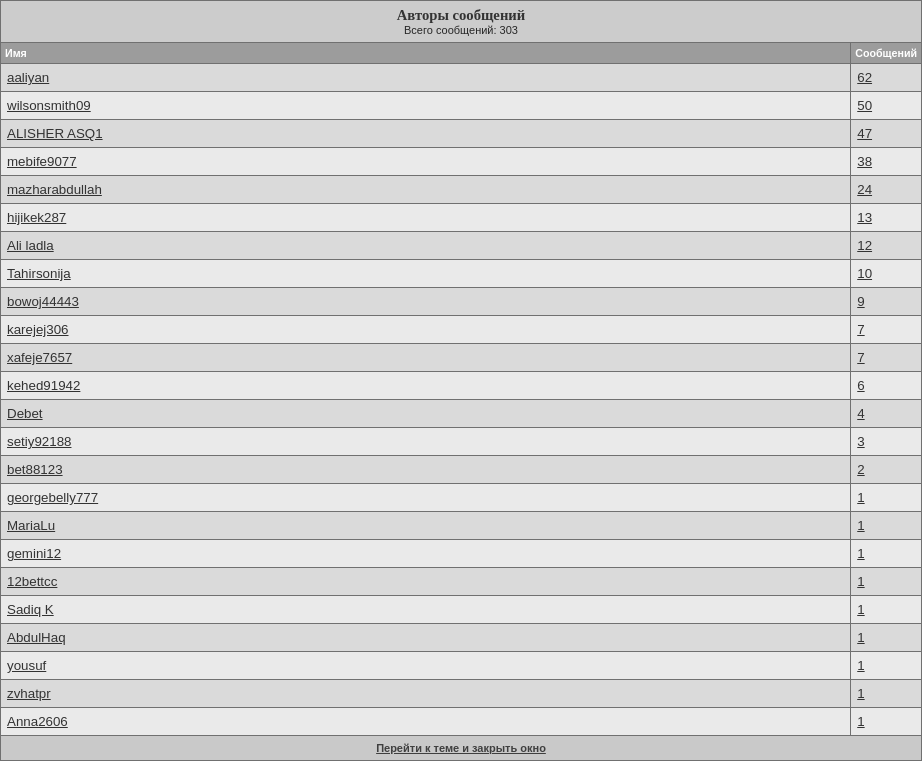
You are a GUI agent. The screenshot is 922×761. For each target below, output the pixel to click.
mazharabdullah (54, 189)
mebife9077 (42, 161)
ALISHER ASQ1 (55, 133)
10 (864, 273)
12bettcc (32, 581)
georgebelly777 (52, 497)
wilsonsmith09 (49, 105)
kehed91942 (43, 385)
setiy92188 (39, 441)
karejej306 (38, 329)
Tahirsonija (39, 273)
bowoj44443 (43, 301)
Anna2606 (37, 721)
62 (864, 77)
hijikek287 (36, 217)
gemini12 (34, 553)
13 (864, 217)
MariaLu (31, 525)
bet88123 (35, 469)
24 (864, 189)
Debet (25, 413)
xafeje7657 (39, 357)
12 (864, 245)
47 (864, 133)
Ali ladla (30, 245)
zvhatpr (29, 693)
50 (864, 105)
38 (864, 161)
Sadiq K (30, 609)
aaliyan (28, 77)
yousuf (26, 665)
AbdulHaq (36, 637)
